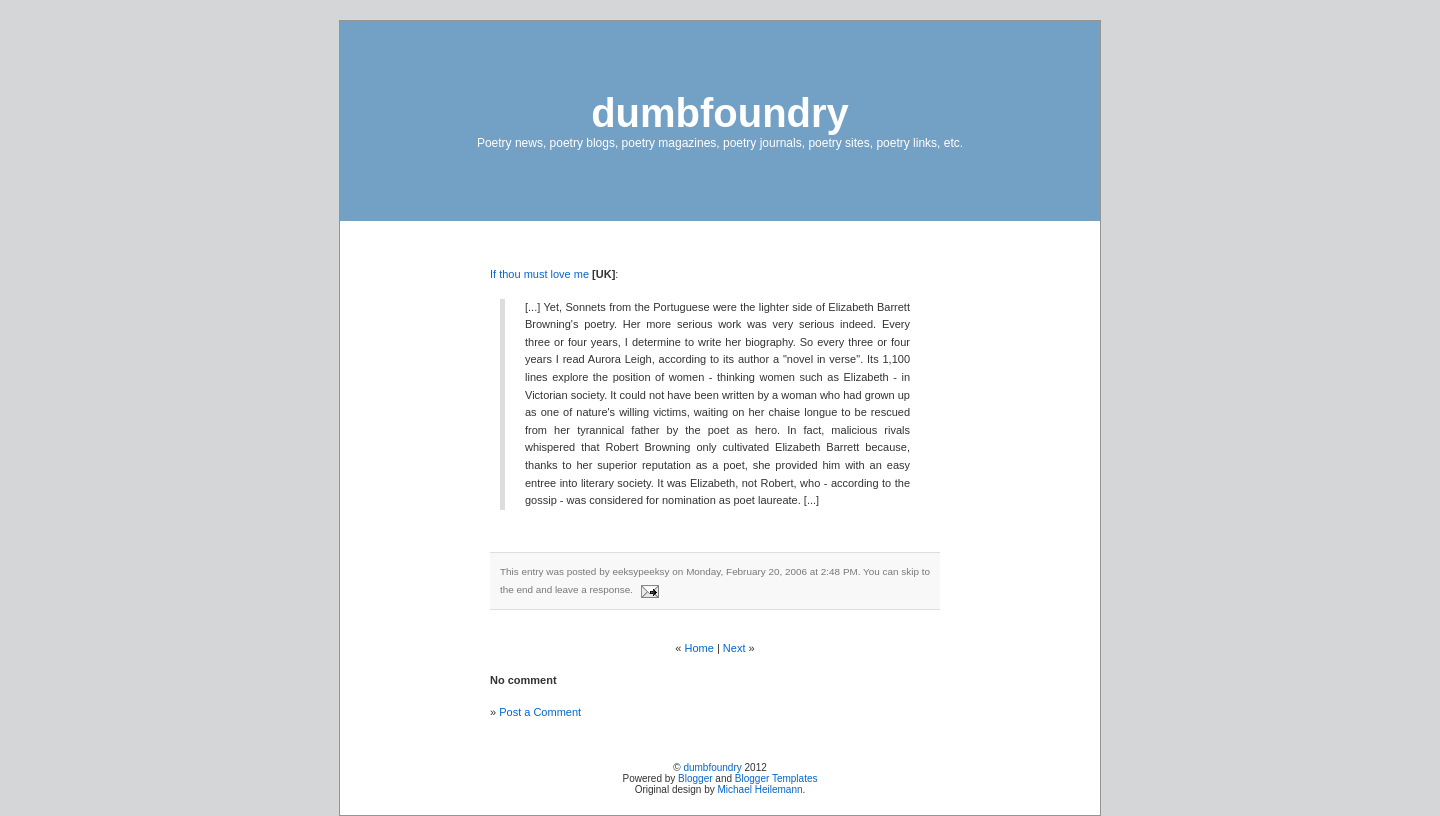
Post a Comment (540, 712)
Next (734, 648)
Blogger (695, 778)
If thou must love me (541, 274)
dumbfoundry (720, 113)
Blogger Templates (776, 778)
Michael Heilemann (760, 789)
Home (699, 648)
